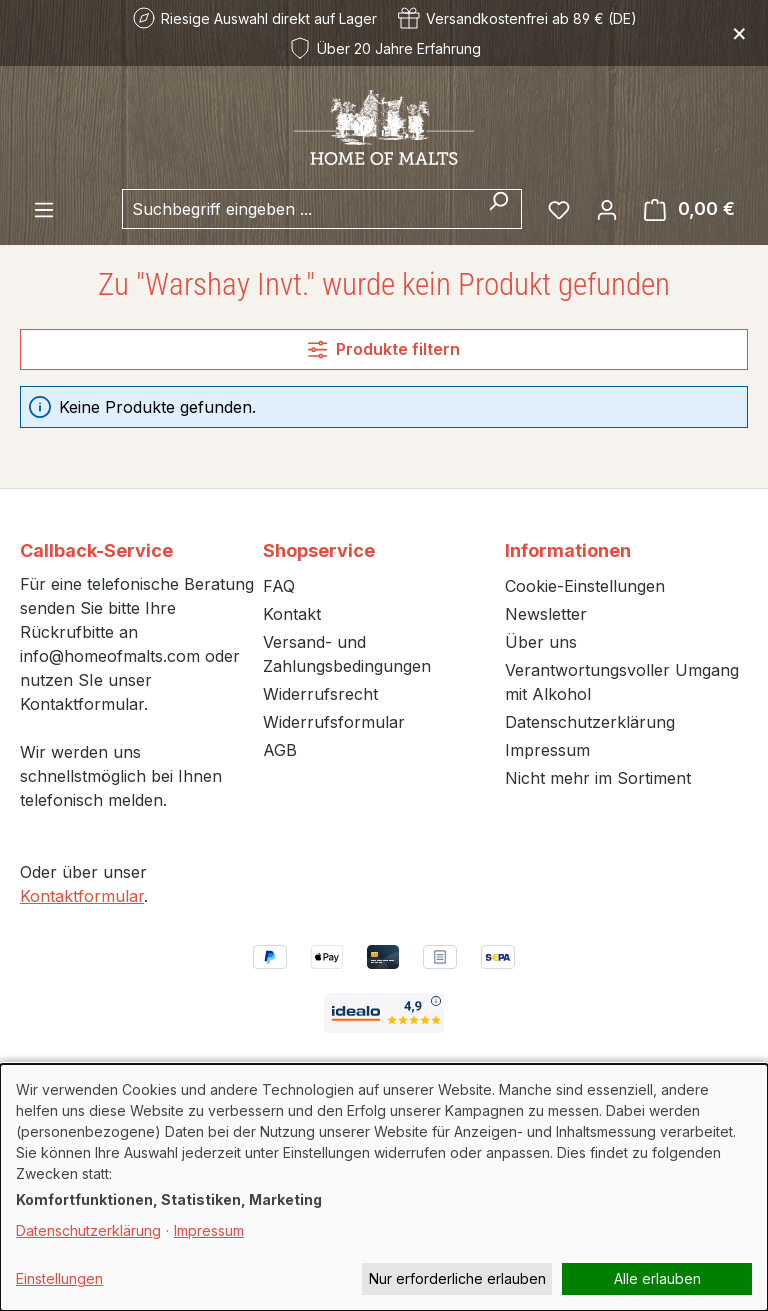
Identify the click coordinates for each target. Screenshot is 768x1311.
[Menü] (44, 209)
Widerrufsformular (334, 722)
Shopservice (319, 550)
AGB (280, 750)
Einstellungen (59, 1278)
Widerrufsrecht (320, 694)
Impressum (547, 750)
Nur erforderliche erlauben (457, 1278)
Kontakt (292, 614)
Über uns (541, 642)
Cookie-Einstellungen (585, 586)
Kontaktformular (82, 896)
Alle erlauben (657, 1278)
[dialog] (384, 1187)
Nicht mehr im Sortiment (598, 778)
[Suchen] (498, 209)
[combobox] (299, 209)
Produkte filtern (383, 349)
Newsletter (546, 614)
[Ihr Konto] (607, 209)
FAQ (279, 586)
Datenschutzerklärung (590, 722)
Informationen (568, 550)
